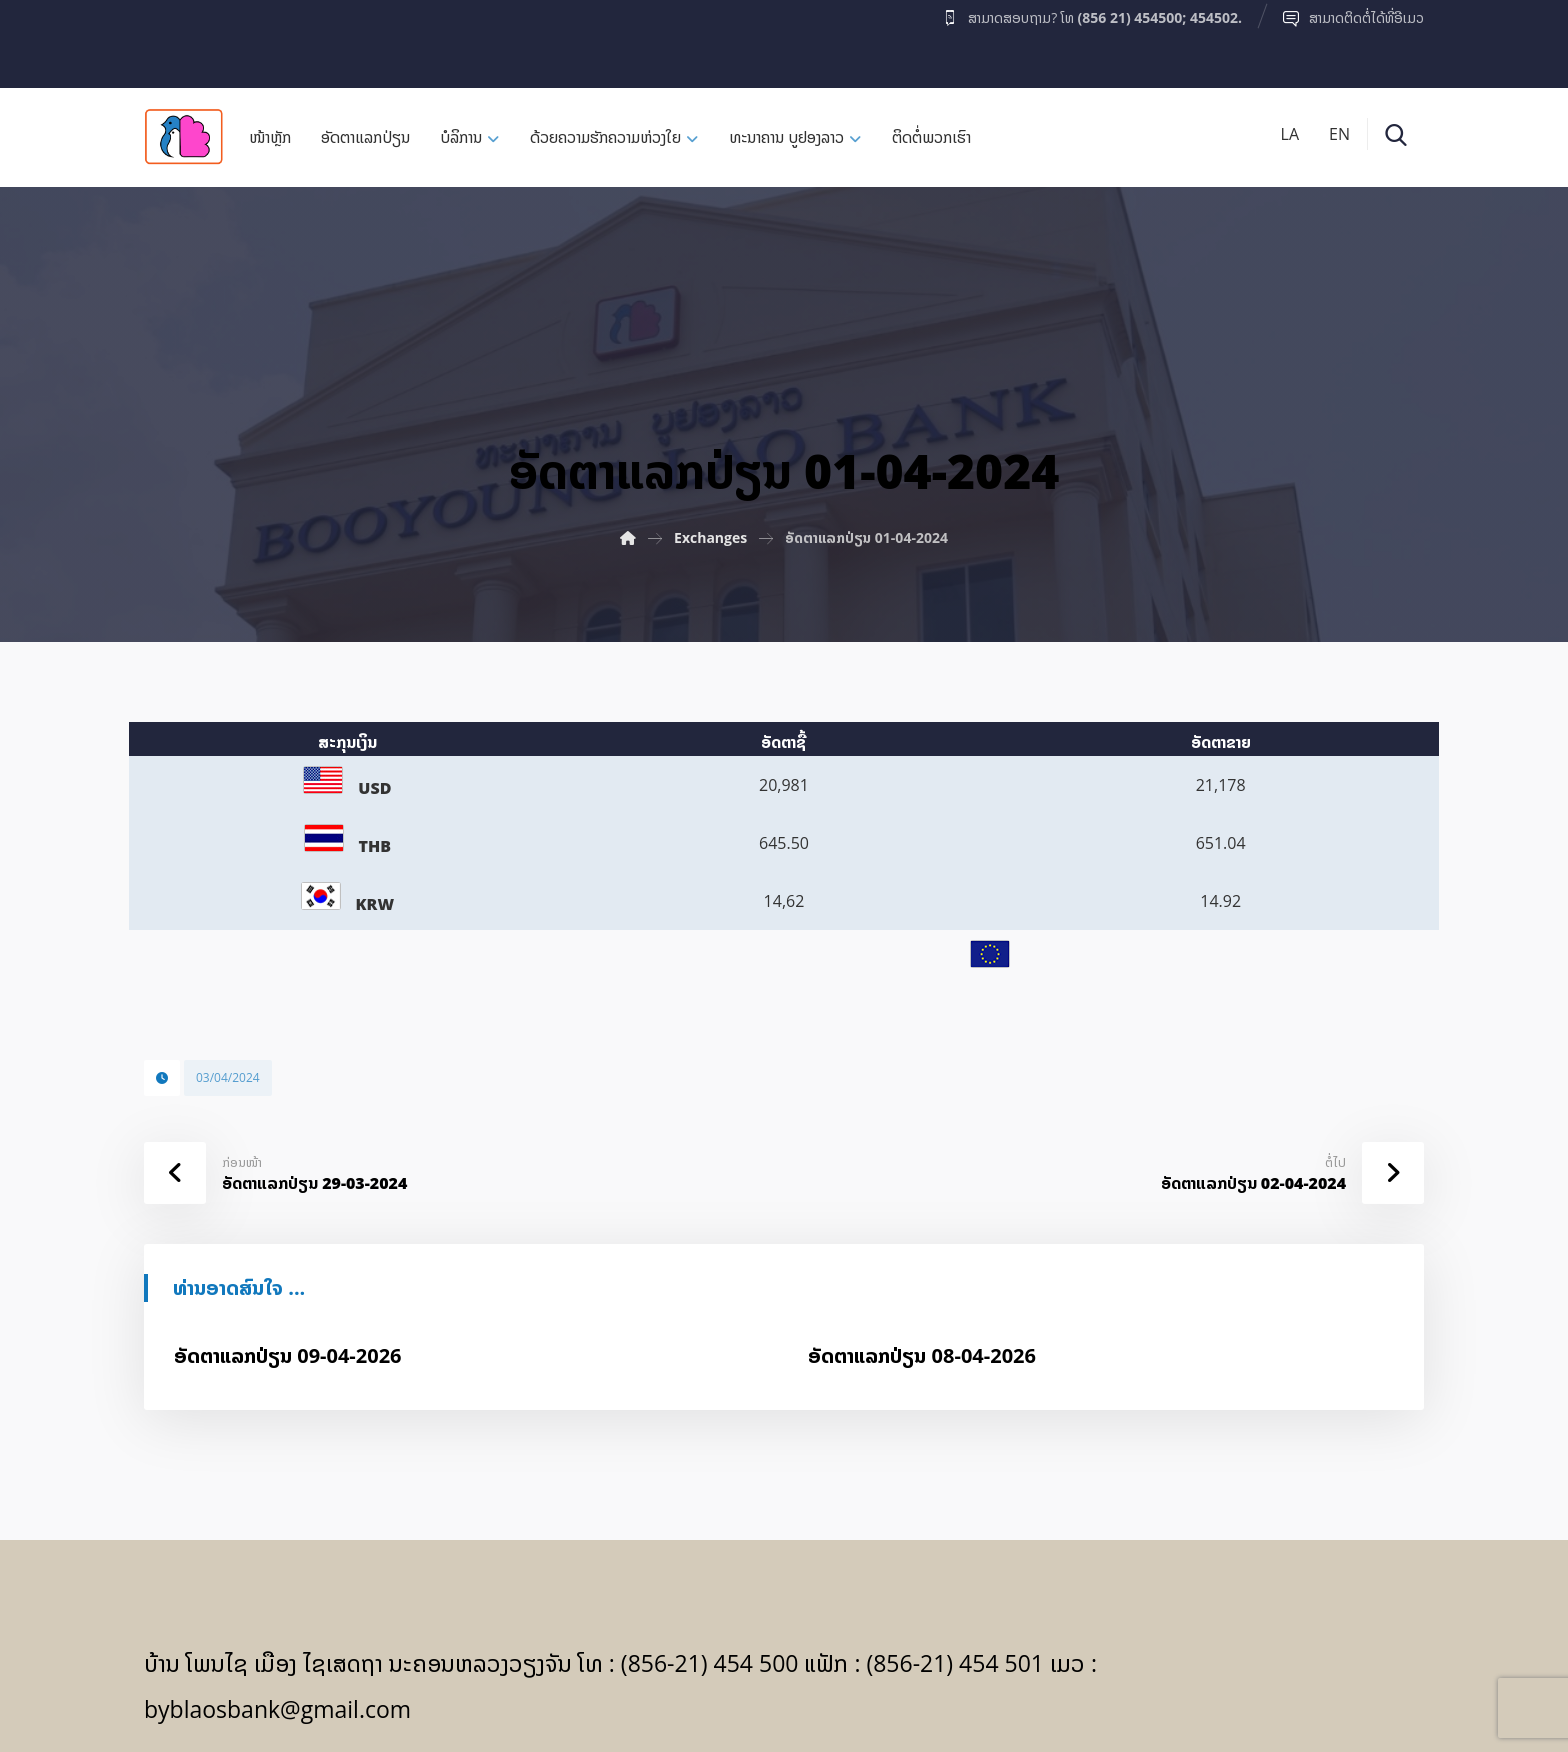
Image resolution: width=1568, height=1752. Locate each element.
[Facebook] (183, 39)
